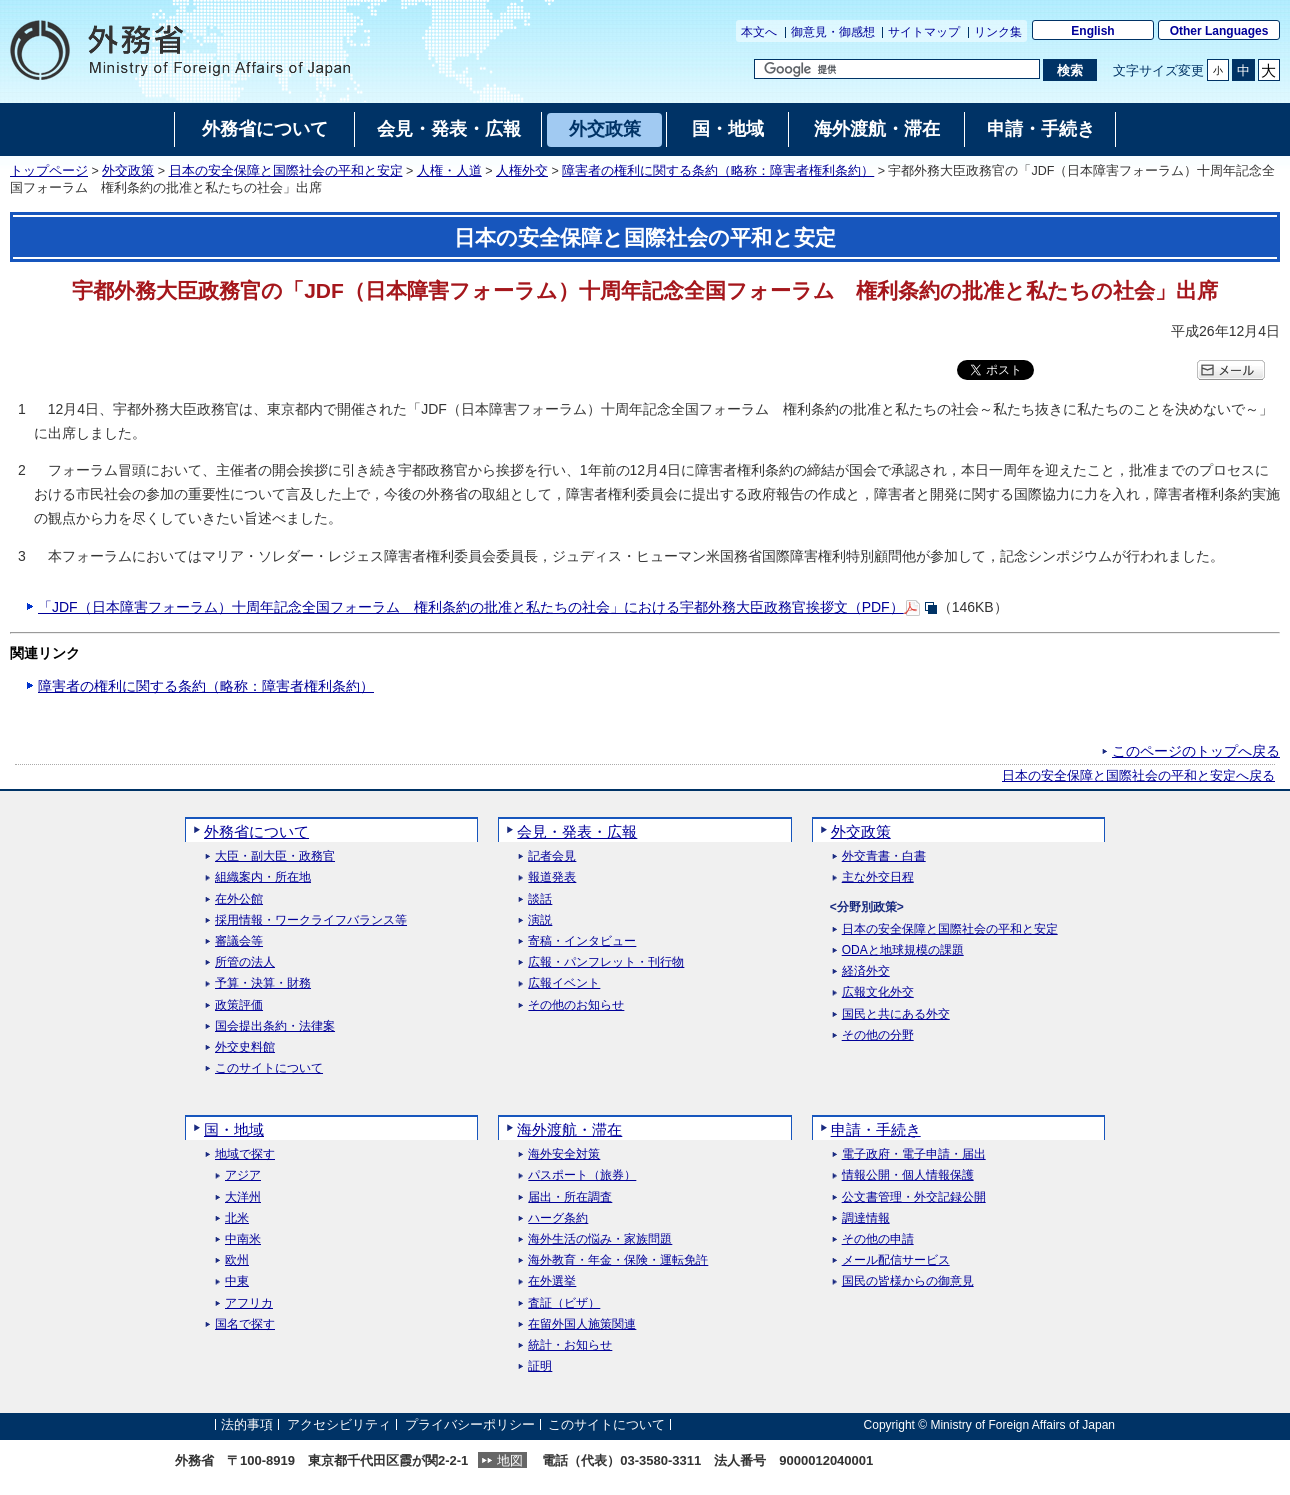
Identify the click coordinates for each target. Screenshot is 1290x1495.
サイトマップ (924, 32)
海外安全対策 (564, 1154)
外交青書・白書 (884, 856)
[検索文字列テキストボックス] (897, 69)
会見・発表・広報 (577, 831)
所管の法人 (245, 962)
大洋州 (243, 1197)
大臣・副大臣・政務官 (275, 856)
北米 (237, 1218)
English (1092, 31)
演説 (540, 920)
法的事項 (247, 1424)
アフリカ (249, 1303)
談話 (540, 899)
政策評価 (239, 1005)
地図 (510, 1460)
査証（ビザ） (564, 1303)
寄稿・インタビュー (582, 941)
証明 (540, 1366)
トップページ (49, 171)
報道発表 (552, 877)
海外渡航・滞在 (569, 1129)
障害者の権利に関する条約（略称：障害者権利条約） (718, 171)
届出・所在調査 (570, 1197)
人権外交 (522, 171)
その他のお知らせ (576, 1005)
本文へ (759, 32)
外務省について (256, 831)
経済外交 (866, 971)
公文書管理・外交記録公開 (914, 1197)
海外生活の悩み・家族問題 (600, 1239)
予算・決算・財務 (263, 983)
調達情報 (866, 1218)
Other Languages (1219, 31)
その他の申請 (878, 1239)
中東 (237, 1281)
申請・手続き (876, 1129)
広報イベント (564, 983)
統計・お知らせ (570, 1345)
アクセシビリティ (339, 1424)
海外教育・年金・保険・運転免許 (618, 1260)
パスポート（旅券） (582, 1175)
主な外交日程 (878, 877)
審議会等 (239, 941)
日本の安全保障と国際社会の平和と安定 (286, 171)
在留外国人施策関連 (582, 1324)
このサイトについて (269, 1068)
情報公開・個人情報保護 (908, 1175)
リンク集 (998, 32)
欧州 (237, 1260)
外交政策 (128, 171)
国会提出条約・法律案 (275, 1026)
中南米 (243, 1239)
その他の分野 (878, 1035)
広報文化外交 (878, 992)
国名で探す (245, 1324)
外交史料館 (245, 1047)
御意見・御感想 (833, 32)
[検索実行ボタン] (1069, 70)
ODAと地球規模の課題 (903, 950)
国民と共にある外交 (896, 1014)
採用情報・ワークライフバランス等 (311, 920)
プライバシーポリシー (470, 1424)
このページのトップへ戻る (1196, 751)
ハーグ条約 (558, 1218)
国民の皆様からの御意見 (908, 1281)
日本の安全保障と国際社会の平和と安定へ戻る (1138, 776)
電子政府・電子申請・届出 (914, 1154)
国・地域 (234, 1129)
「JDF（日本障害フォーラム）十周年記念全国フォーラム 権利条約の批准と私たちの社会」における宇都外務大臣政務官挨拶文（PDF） (471, 607)
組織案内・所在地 (263, 877)
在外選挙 (552, 1281)
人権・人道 (449, 171)
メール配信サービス (896, 1260)
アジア (243, 1175)
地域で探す (245, 1154)
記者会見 (552, 856)
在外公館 (239, 899)
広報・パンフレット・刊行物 (606, 962)
